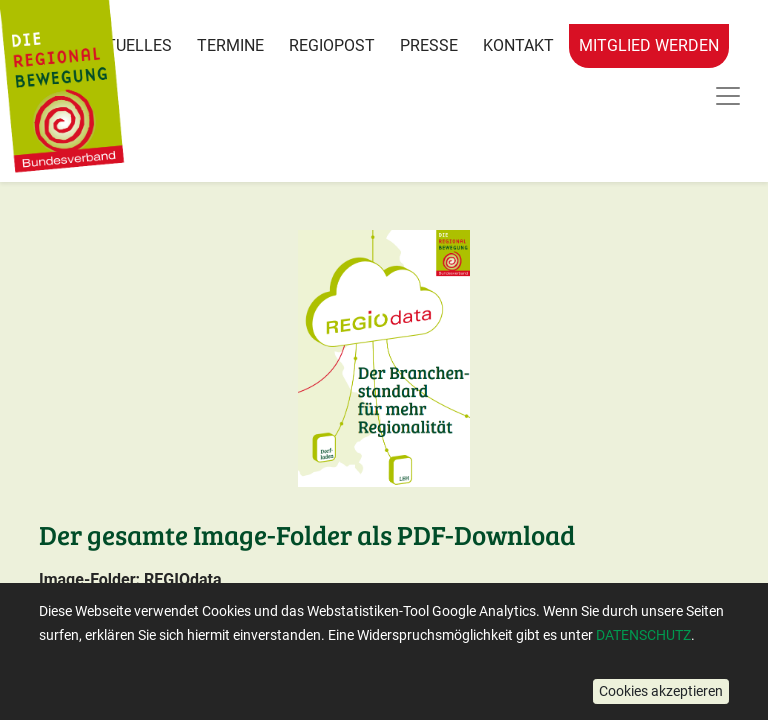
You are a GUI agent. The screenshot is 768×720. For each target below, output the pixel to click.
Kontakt (518, 45)
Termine (230, 45)
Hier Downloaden (140, 660)
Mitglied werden (649, 45)
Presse (429, 45)
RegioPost (332, 45)
